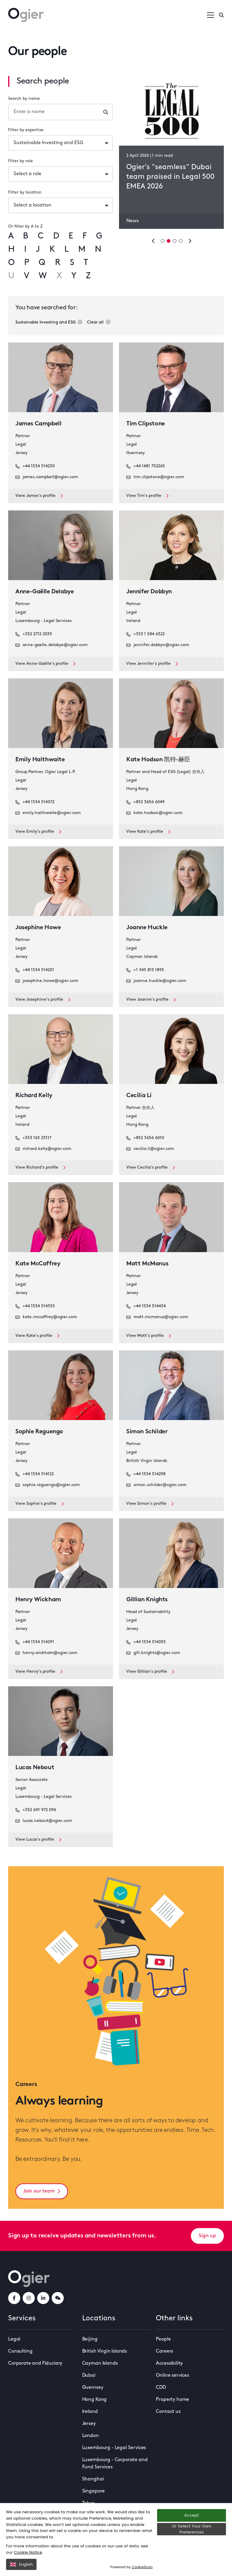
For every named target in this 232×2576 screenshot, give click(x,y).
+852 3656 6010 (145, 1138)
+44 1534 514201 (34, 970)
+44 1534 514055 (146, 1642)
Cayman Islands (100, 2363)
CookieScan (142, 2567)
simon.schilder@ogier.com (156, 1485)
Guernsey (92, 2387)
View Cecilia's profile (150, 1167)
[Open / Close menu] (210, 15)
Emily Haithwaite (40, 760)
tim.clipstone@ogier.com (155, 477)
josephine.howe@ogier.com (46, 981)
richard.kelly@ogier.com (43, 1149)
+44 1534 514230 (35, 466)
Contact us (168, 2411)
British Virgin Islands (104, 2351)
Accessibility (169, 2363)
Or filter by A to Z (25, 226)
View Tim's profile (147, 496)
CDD (161, 2387)
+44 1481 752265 (145, 466)
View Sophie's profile (39, 1503)
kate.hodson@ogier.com (154, 813)
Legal (14, 2339)
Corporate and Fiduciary (35, 2363)
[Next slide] (190, 241)
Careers (164, 2351)
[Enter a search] (221, 15)
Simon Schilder (146, 1432)
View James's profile (39, 496)
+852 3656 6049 (145, 802)
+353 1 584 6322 (145, 634)
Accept (191, 2515)
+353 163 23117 (33, 1138)
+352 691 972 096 (35, 1810)
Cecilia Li (139, 1096)
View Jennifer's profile (152, 663)
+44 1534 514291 (34, 1642)
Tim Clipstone (145, 424)
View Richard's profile (40, 1167)
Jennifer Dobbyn (149, 592)
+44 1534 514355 (35, 1306)
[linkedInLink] (43, 2298)
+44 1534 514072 (34, 802)
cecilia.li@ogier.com (150, 1149)
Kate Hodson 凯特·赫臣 (158, 760)
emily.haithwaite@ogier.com (48, 813)
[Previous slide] (153, 241)
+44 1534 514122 (34, 1474)
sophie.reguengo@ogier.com (47, 1485)
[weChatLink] (58, 2298)
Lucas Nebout (34, 1768)
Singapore (93, 2491)
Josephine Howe (38, 928)
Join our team (41, 2191)
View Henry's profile (39, 1671)
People (163, 2339)
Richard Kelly (33, 1096)
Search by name (24, 98)
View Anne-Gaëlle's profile (45, 663)
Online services (172, 2375)
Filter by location (25, 192)
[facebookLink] (14, 2298)
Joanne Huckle (147, 928)
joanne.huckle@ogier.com (156, 981)
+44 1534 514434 (146, 1306)
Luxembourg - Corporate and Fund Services (115, 2464)
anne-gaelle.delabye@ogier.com (51, 645)
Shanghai (93, 2479)
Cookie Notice (28, 2552)
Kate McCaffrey (37, 1264)
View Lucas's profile (38, 1839)
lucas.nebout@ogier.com (43, 1821)
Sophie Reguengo (39, 1432)
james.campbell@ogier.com (46, 477)
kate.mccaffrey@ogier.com (46, 1317)
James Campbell (38, 424)
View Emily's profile (38, 831)
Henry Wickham (38, 1600)
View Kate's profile (148, 831)
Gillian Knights (147, 1600)
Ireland (90, 2411)
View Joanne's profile (151, 999)
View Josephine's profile (42, 999)
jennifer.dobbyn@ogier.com (157, 645)
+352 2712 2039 (33, 634)
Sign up (207, 2235)
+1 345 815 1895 (145, 970)
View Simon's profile (150, 1503)
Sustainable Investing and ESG (48, 322)
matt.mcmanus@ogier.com (157, 1317)
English (21, 2564)
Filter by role (20, 161)
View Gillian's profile (150, 1671)
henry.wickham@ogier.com (46, 1653)
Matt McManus (147, 1264)
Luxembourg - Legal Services (114, 2447)
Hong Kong (94, 2399)
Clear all (98, 322)
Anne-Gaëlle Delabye (44, 592)
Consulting (20, 2351)
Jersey (89, 2423)
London (90, 2435)
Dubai (88, 2375)
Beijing (90, 2339)
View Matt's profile (148, 1336)
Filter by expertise (26, 130)
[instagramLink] (29, 2298)
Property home (172, 2399)
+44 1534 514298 (146, 1474)
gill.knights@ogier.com (153, 1653)
